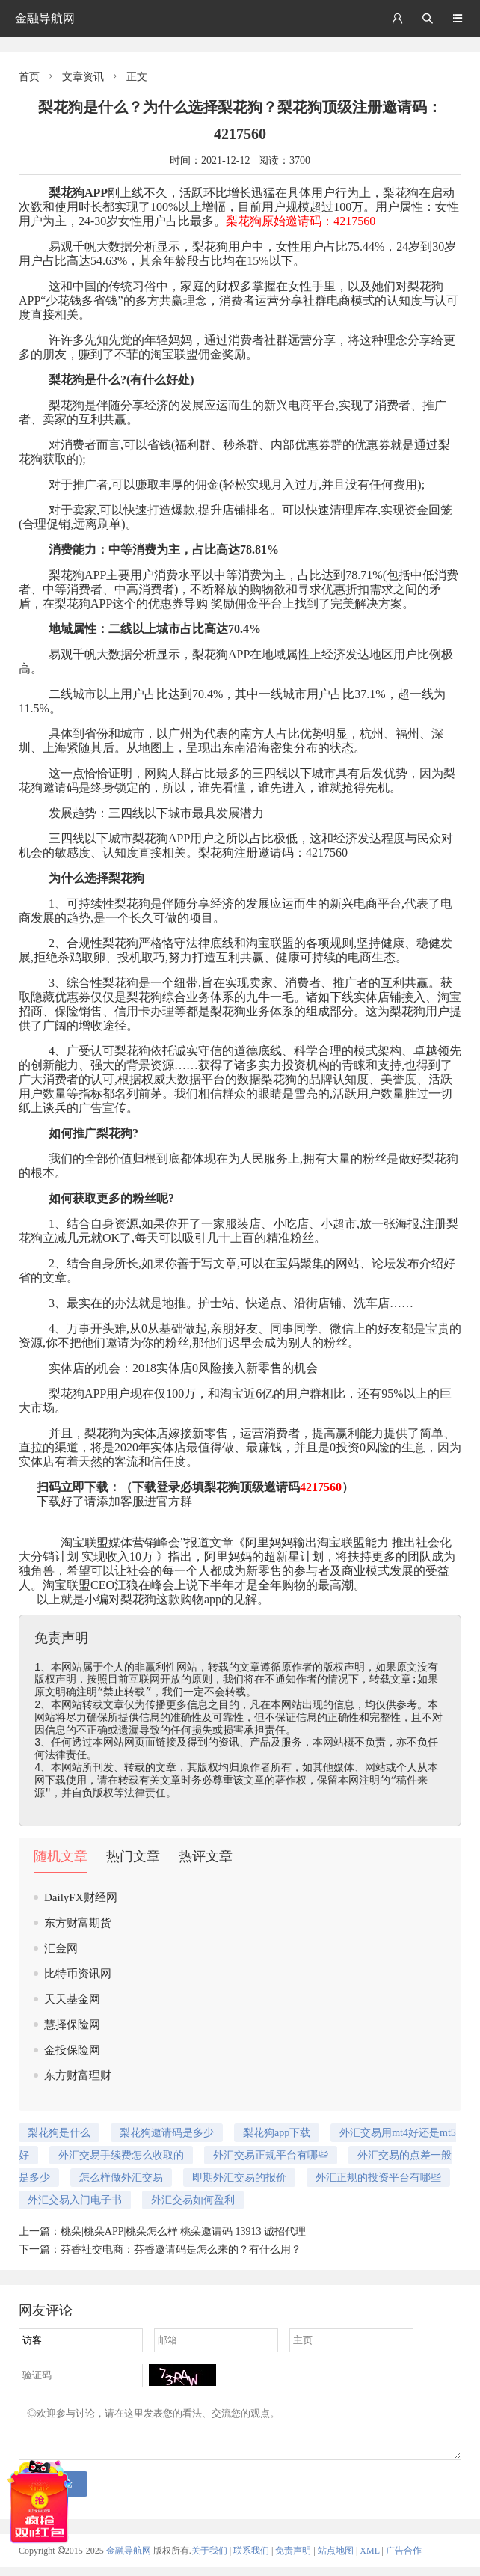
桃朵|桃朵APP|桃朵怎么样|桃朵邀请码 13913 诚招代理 (183, 2231)
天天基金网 (72, 1999)
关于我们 (209, 2559)
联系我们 (251, 2559)
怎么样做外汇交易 (121, 2177)
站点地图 (336, 2559)
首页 (29, 76)
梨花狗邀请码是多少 (167, 2132)
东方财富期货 (77, 1923)
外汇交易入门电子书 (75, 2200)
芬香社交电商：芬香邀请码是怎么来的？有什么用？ (181, 2249)
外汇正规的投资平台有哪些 (378, 2177)
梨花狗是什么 (84, 379)
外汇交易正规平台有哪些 (270, 2155)
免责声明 (293, 2559)
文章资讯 (83, 76)
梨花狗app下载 (276, 2132)
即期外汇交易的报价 (239, 2177)
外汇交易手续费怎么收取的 (121, 2155)
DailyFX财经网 (80, 1897)
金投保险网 (72, 2050)
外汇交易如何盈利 (193, 2200)
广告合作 (404, 2559)
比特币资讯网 (77, 1974)
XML (369, 2559)
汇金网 (61, 1948)
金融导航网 (45, 18)
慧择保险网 (72, 2025)
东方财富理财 (77, 2075)
